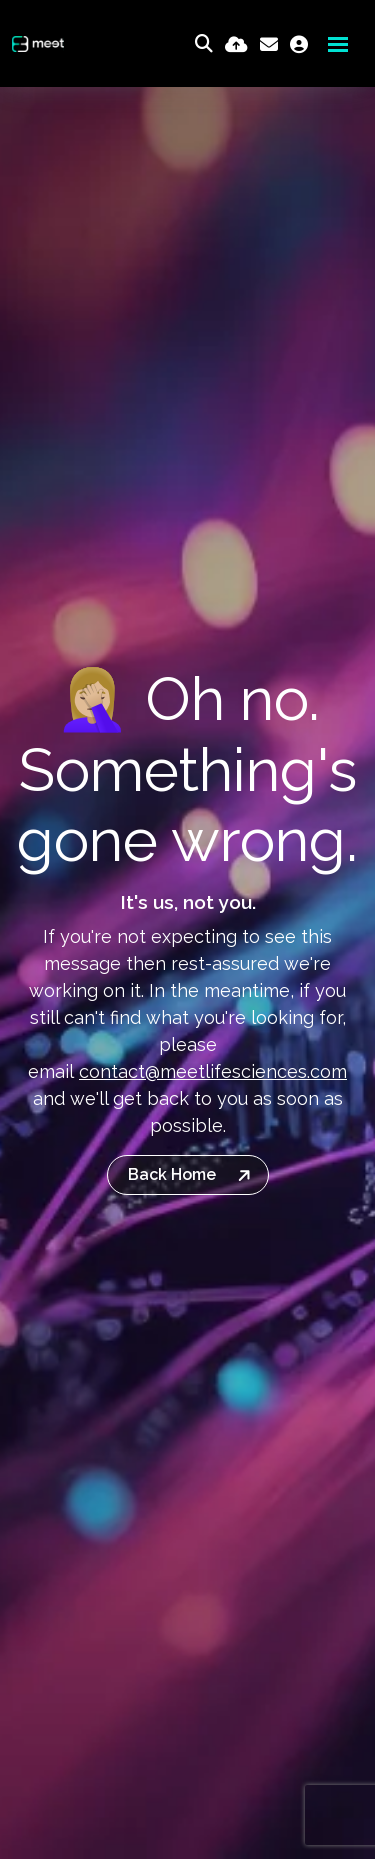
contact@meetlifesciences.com (213, 1071)
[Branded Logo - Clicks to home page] (38, 44)
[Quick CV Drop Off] (236, 44)
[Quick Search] (204, 44)
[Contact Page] (269, 44)
